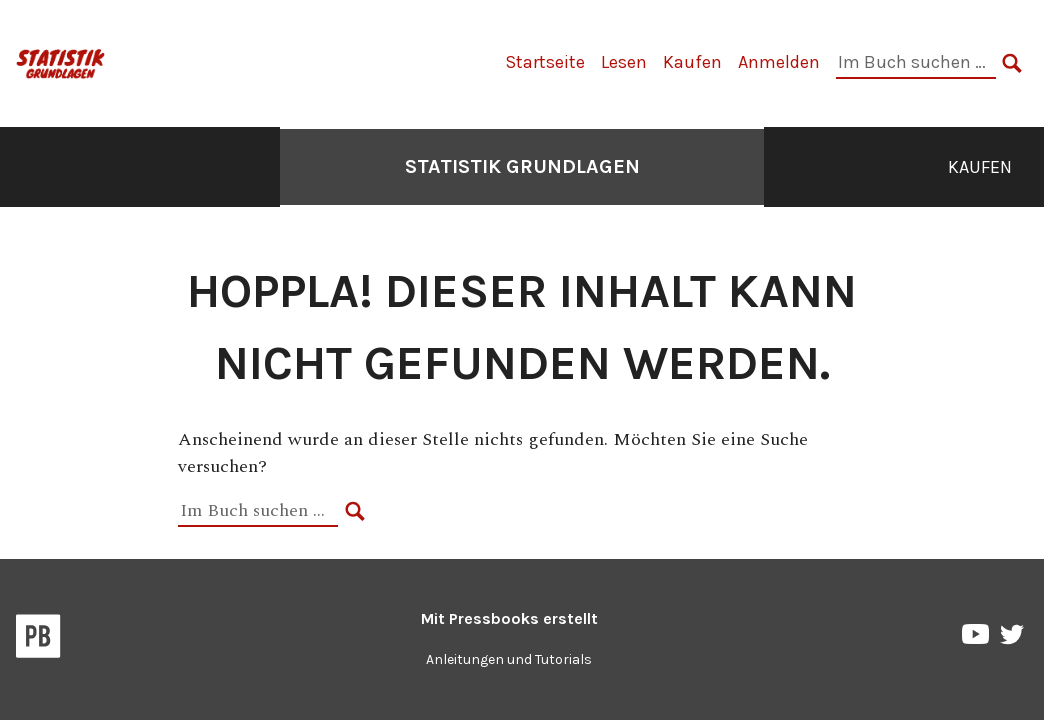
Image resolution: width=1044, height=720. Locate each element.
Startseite (545, 62)
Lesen (624, 62)
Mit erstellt (509, 618)
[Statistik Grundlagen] (61, 61)
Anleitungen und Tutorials (509, 659)
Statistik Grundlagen (522, 166)
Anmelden (779, 62)
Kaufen (692, 62)
